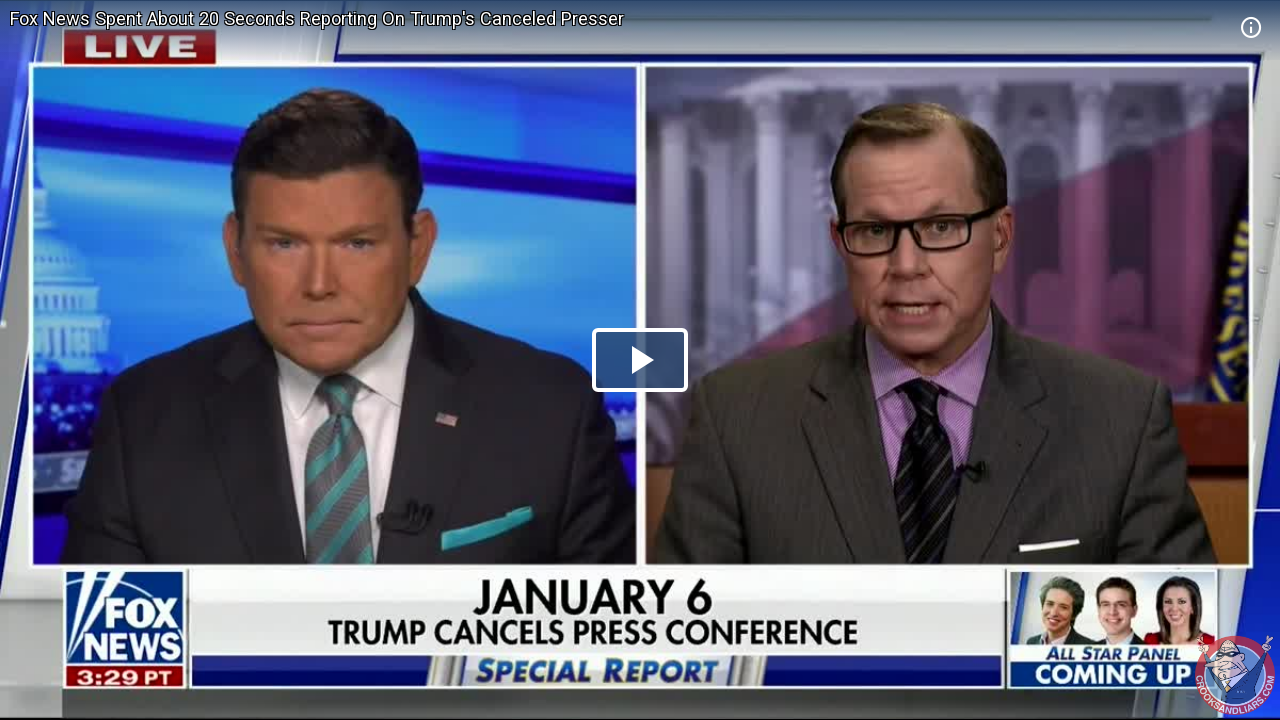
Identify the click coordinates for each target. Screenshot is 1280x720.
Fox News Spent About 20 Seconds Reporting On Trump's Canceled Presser (317, 18)
